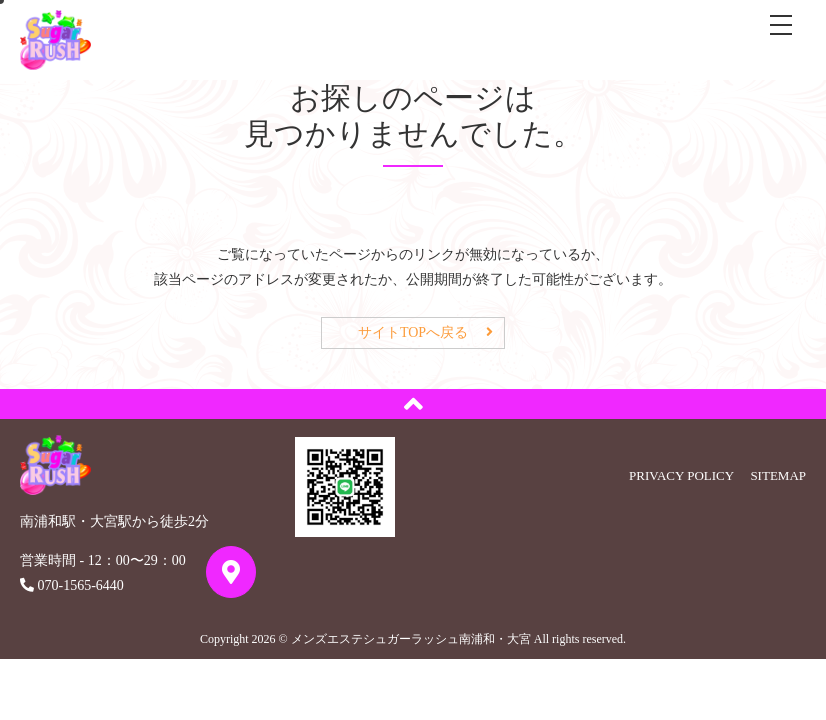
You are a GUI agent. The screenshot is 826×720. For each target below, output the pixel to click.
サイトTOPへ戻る (413, 332)
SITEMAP (778, 475)
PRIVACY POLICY (681, 475)
